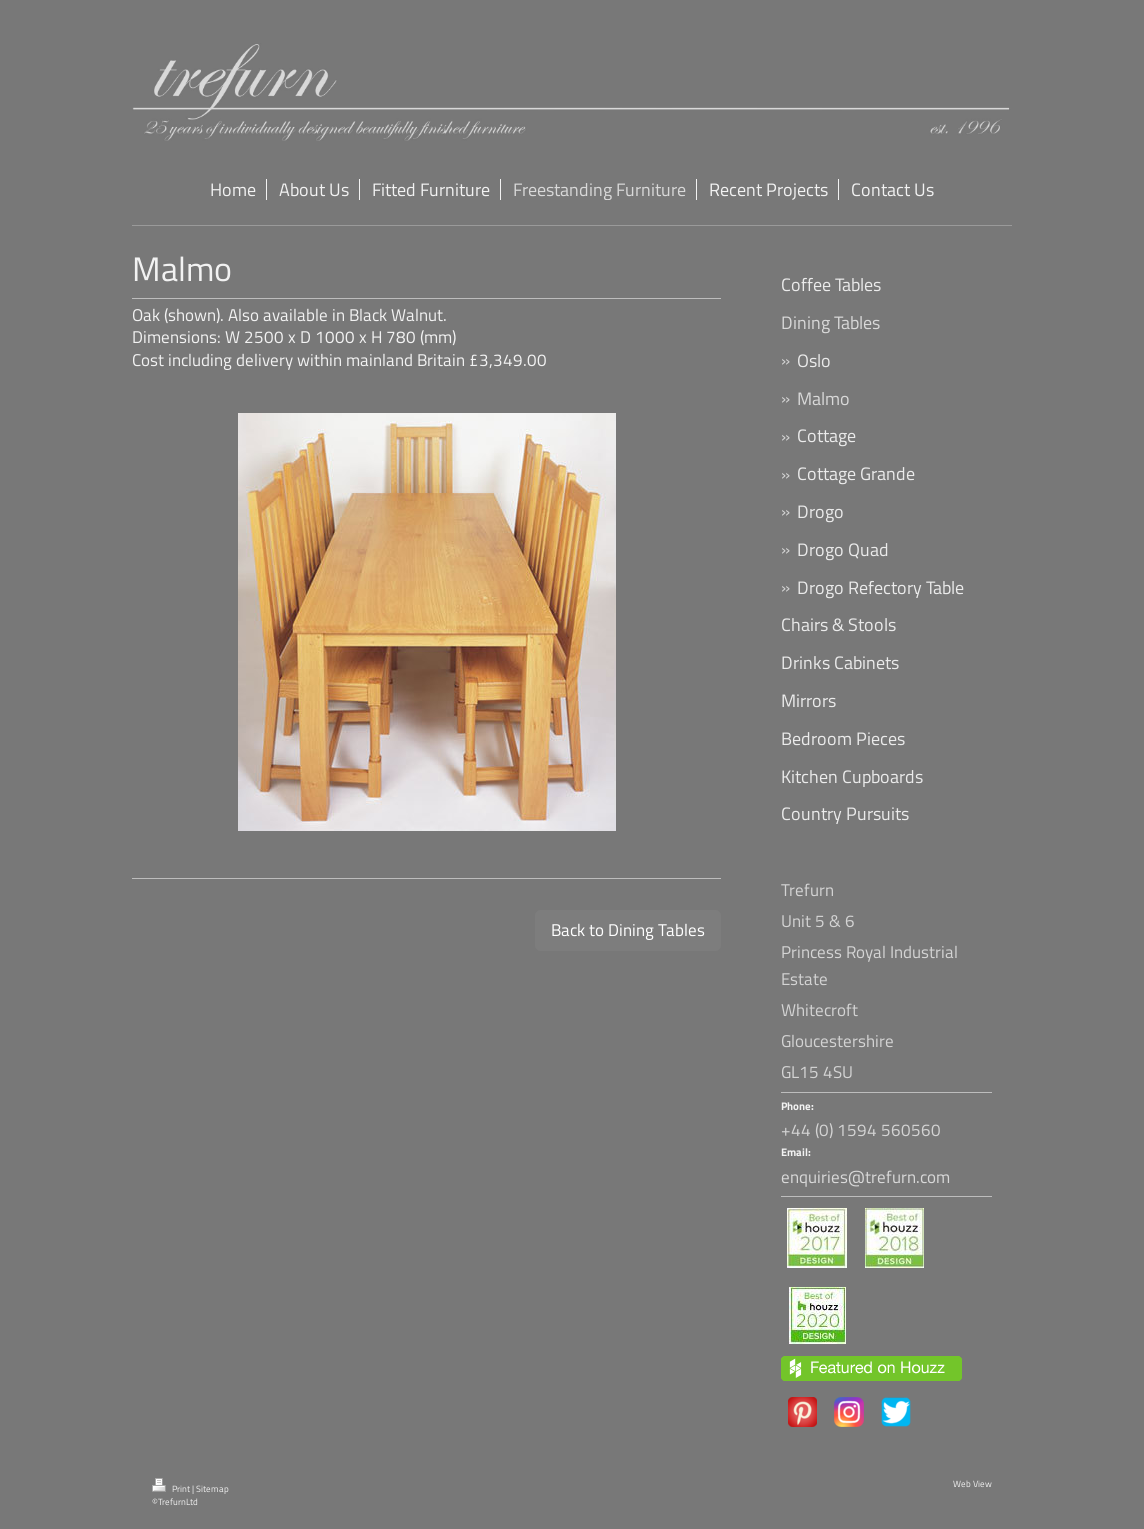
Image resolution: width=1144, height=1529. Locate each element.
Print (172, 1489)
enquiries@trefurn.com (865, 1177)
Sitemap (212, 1489)
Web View (972, 1484)
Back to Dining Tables (628, 930)
